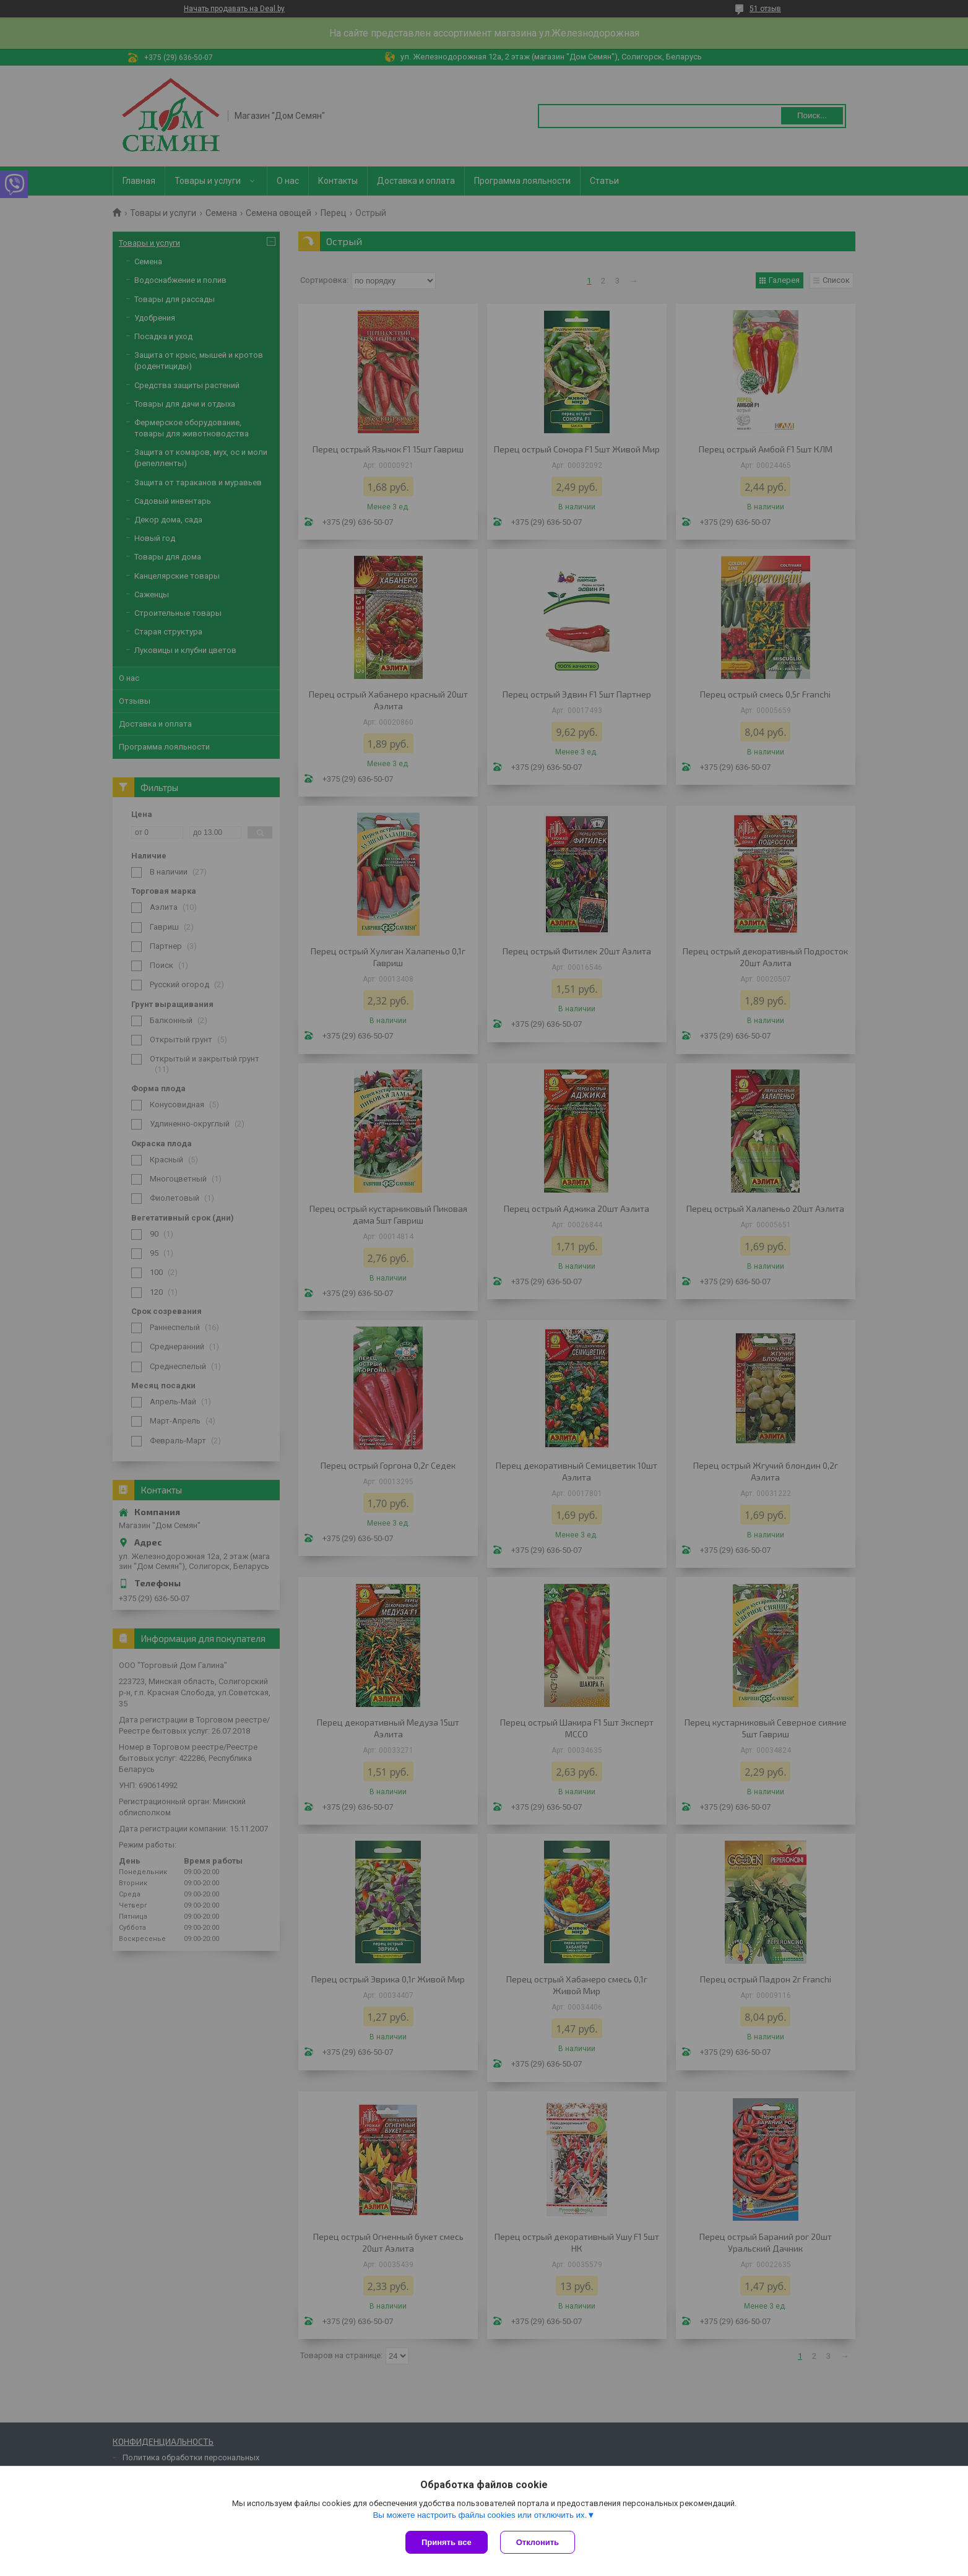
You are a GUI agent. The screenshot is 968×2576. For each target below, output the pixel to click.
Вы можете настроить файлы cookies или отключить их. (480, 2515)
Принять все (446, 2542)
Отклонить (537, 2542)
